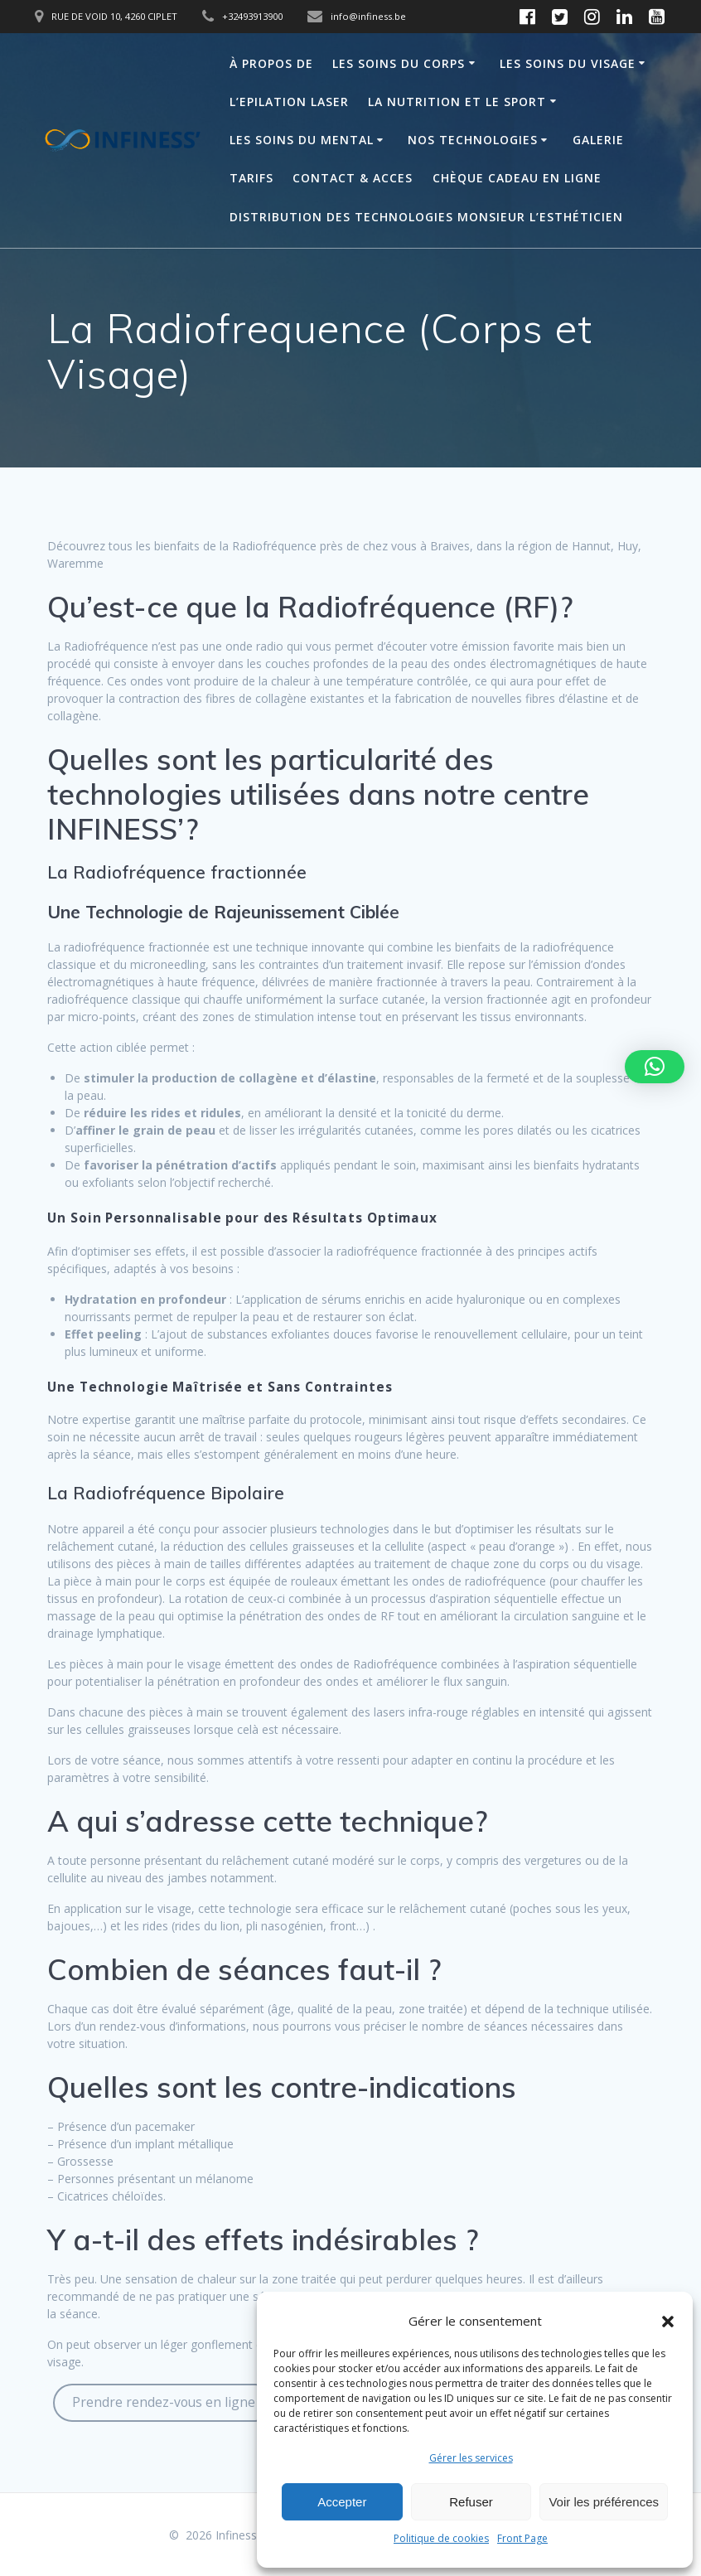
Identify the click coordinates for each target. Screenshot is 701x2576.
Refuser (471, 2502)
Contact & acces (352, 178)
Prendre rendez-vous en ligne (163, 2402)
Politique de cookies (441, 2538)
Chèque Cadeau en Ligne (517, 178)
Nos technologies (473, 140)
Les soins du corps (398, 63)
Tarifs (251, 178)
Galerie (598, 140)
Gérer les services (471, 2458)
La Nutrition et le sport (457, 101)
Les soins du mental (302, 140)
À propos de (271, 63)
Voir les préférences (604, 2502)
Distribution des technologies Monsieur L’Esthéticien (426, 217)
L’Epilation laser (289, 101)
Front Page (522, 2538)
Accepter (341, 2502)
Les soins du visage (568, 63)
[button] (668, 2321)
